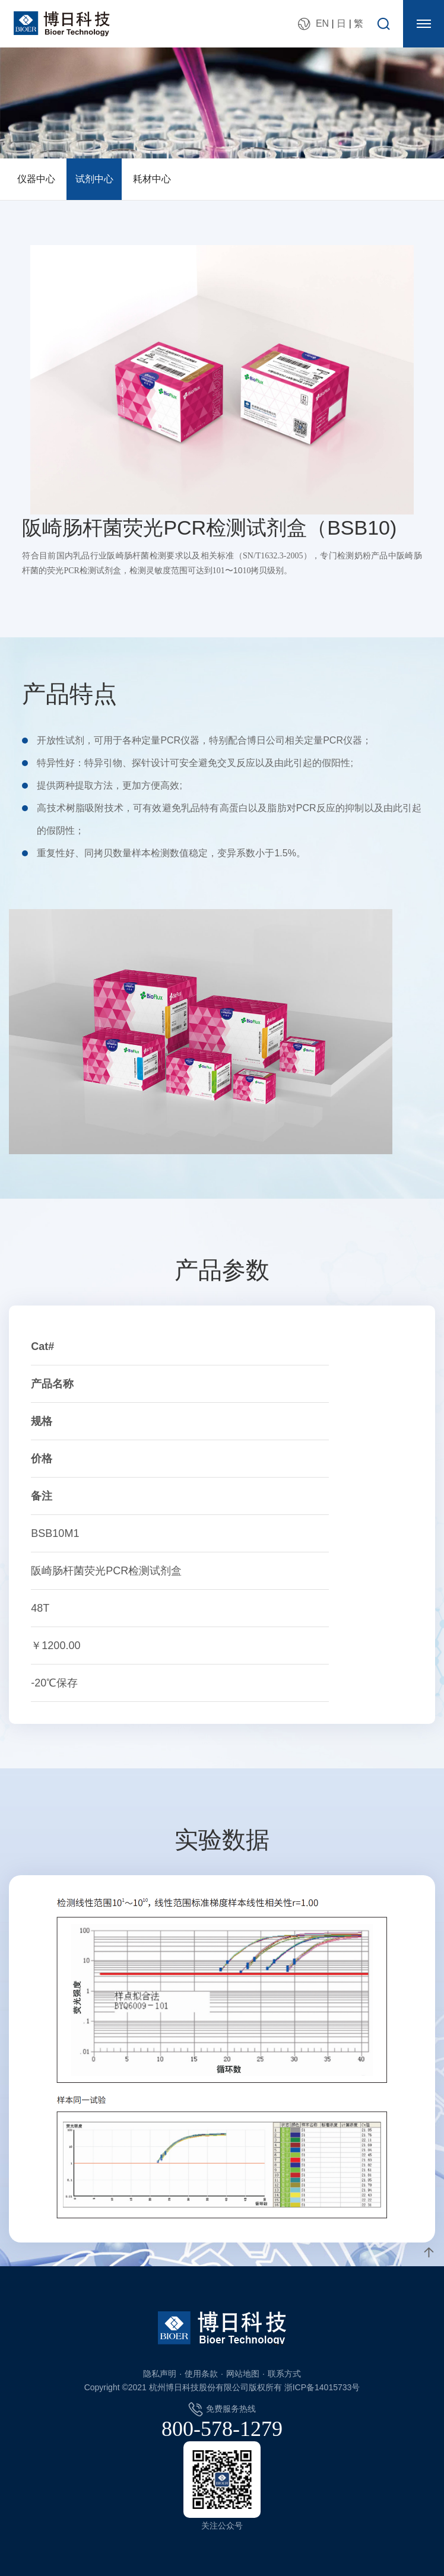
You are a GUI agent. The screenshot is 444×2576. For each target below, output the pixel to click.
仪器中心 (36, 179)
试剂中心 (94, 179)
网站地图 (242, 2373)
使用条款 (201, 2373)
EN (322, 23)
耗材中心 (152, 179)
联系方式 (284, 2373)
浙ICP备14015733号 (322, 2387)
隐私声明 (159, 2373)
